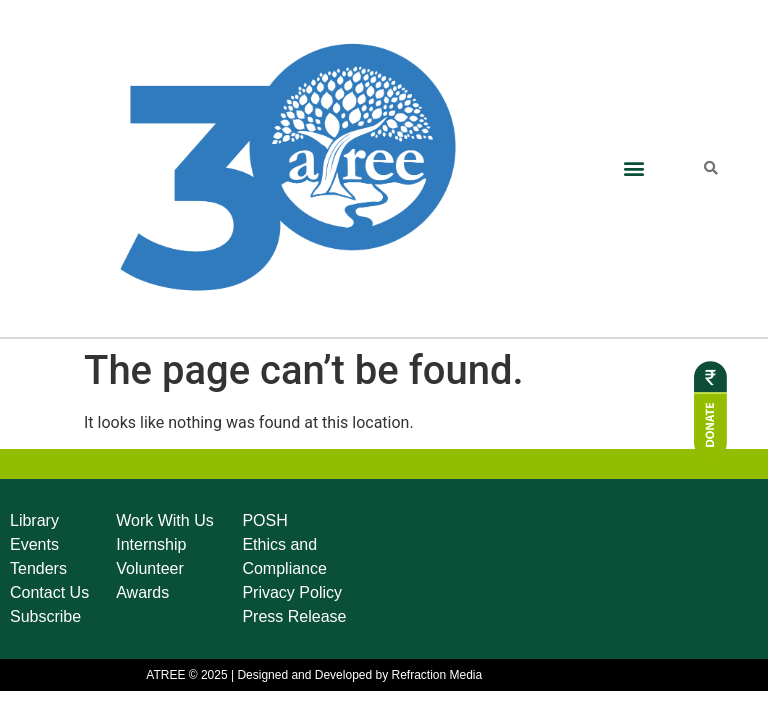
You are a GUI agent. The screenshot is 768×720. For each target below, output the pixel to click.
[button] (633, 168)
